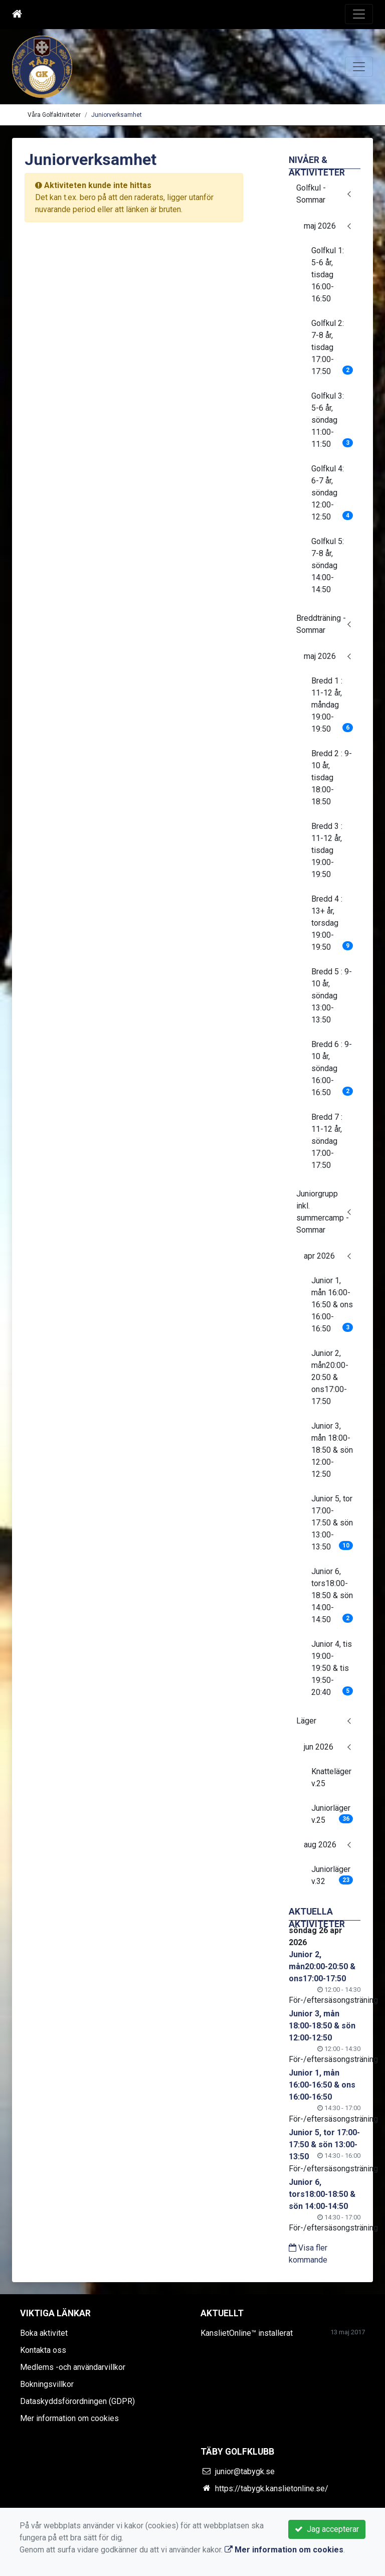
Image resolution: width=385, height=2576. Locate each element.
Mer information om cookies (69, 2418)
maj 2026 (320, 226)
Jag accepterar (327, 2529)
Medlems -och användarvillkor (72, 2367)
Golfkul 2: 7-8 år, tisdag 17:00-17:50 (332, 347)
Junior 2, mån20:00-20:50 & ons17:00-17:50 (329, 1377)
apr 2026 (319, 1256)
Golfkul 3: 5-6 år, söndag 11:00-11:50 (332, 420)
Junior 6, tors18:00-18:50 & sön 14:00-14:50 (332, 1595)
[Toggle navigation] (359, 14)
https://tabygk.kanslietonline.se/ (271, 2488)
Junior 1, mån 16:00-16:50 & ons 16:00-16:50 (332, 1304)
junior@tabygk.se (245, 2471)
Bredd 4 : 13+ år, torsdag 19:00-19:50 (332, 923)
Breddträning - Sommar (321, 624)
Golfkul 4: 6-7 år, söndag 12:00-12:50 (332, 493)
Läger (306, 1721)
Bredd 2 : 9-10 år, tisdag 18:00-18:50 (331, 777)
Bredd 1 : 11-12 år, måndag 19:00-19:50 (332, 705)
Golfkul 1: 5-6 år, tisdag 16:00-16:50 (327, 274)
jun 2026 (318, 1747)
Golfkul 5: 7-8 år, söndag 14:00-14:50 (327, 565)
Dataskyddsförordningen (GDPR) (77, 2401)
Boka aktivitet (44, 2333)
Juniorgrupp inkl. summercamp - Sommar (322, 1212)
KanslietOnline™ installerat (247, 2333)
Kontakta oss (43, 2350)
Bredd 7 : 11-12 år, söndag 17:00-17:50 (326, 1141)
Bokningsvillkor (47, 2384)
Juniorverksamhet (116, 114)
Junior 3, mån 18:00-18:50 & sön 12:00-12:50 (332, 1450)
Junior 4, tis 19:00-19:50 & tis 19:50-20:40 (332, 1668)
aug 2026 (320, 1844)
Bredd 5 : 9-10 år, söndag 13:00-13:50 (331, 995)
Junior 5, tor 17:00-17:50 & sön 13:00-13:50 (332, 1523)
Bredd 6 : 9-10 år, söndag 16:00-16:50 (332, 1068)
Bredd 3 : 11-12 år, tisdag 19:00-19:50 (326, 850)
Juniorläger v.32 (332, 1875)
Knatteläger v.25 (331, 1777)
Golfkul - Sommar (311, 194)
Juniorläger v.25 (332, 1814)
